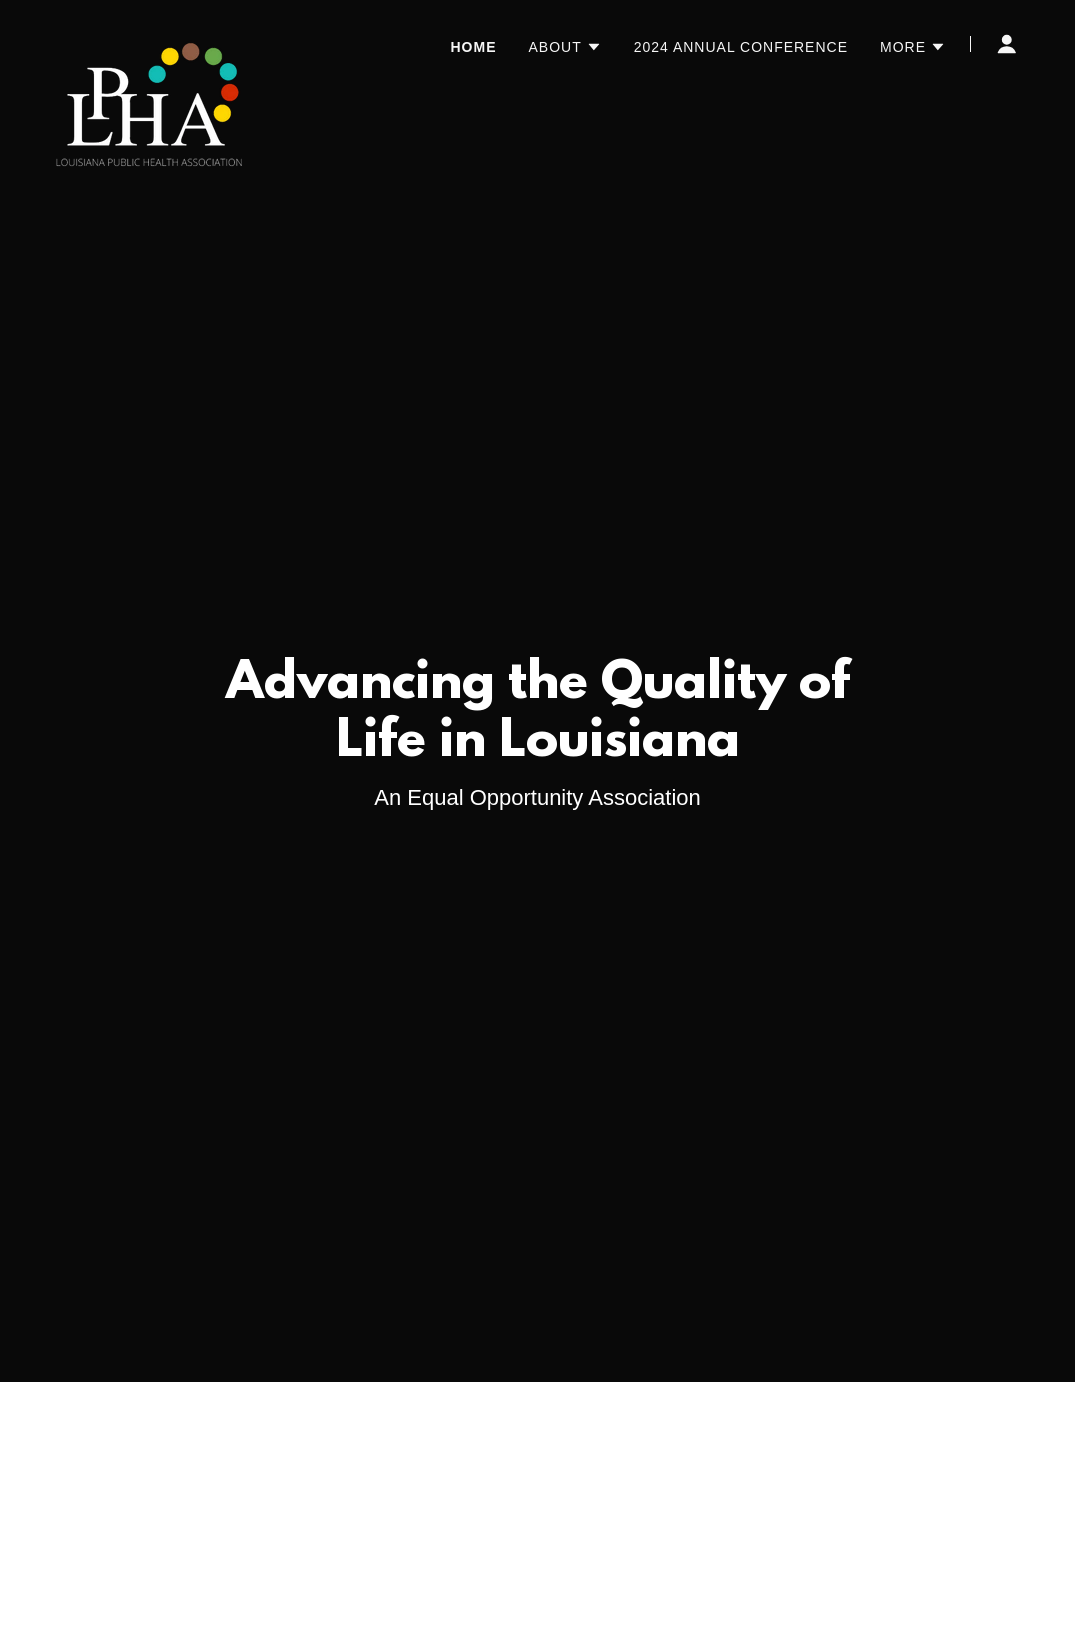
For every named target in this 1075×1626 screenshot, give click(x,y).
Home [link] (474, 47)
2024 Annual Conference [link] (741, 47)
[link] (149, 40)
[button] (564, 47)
